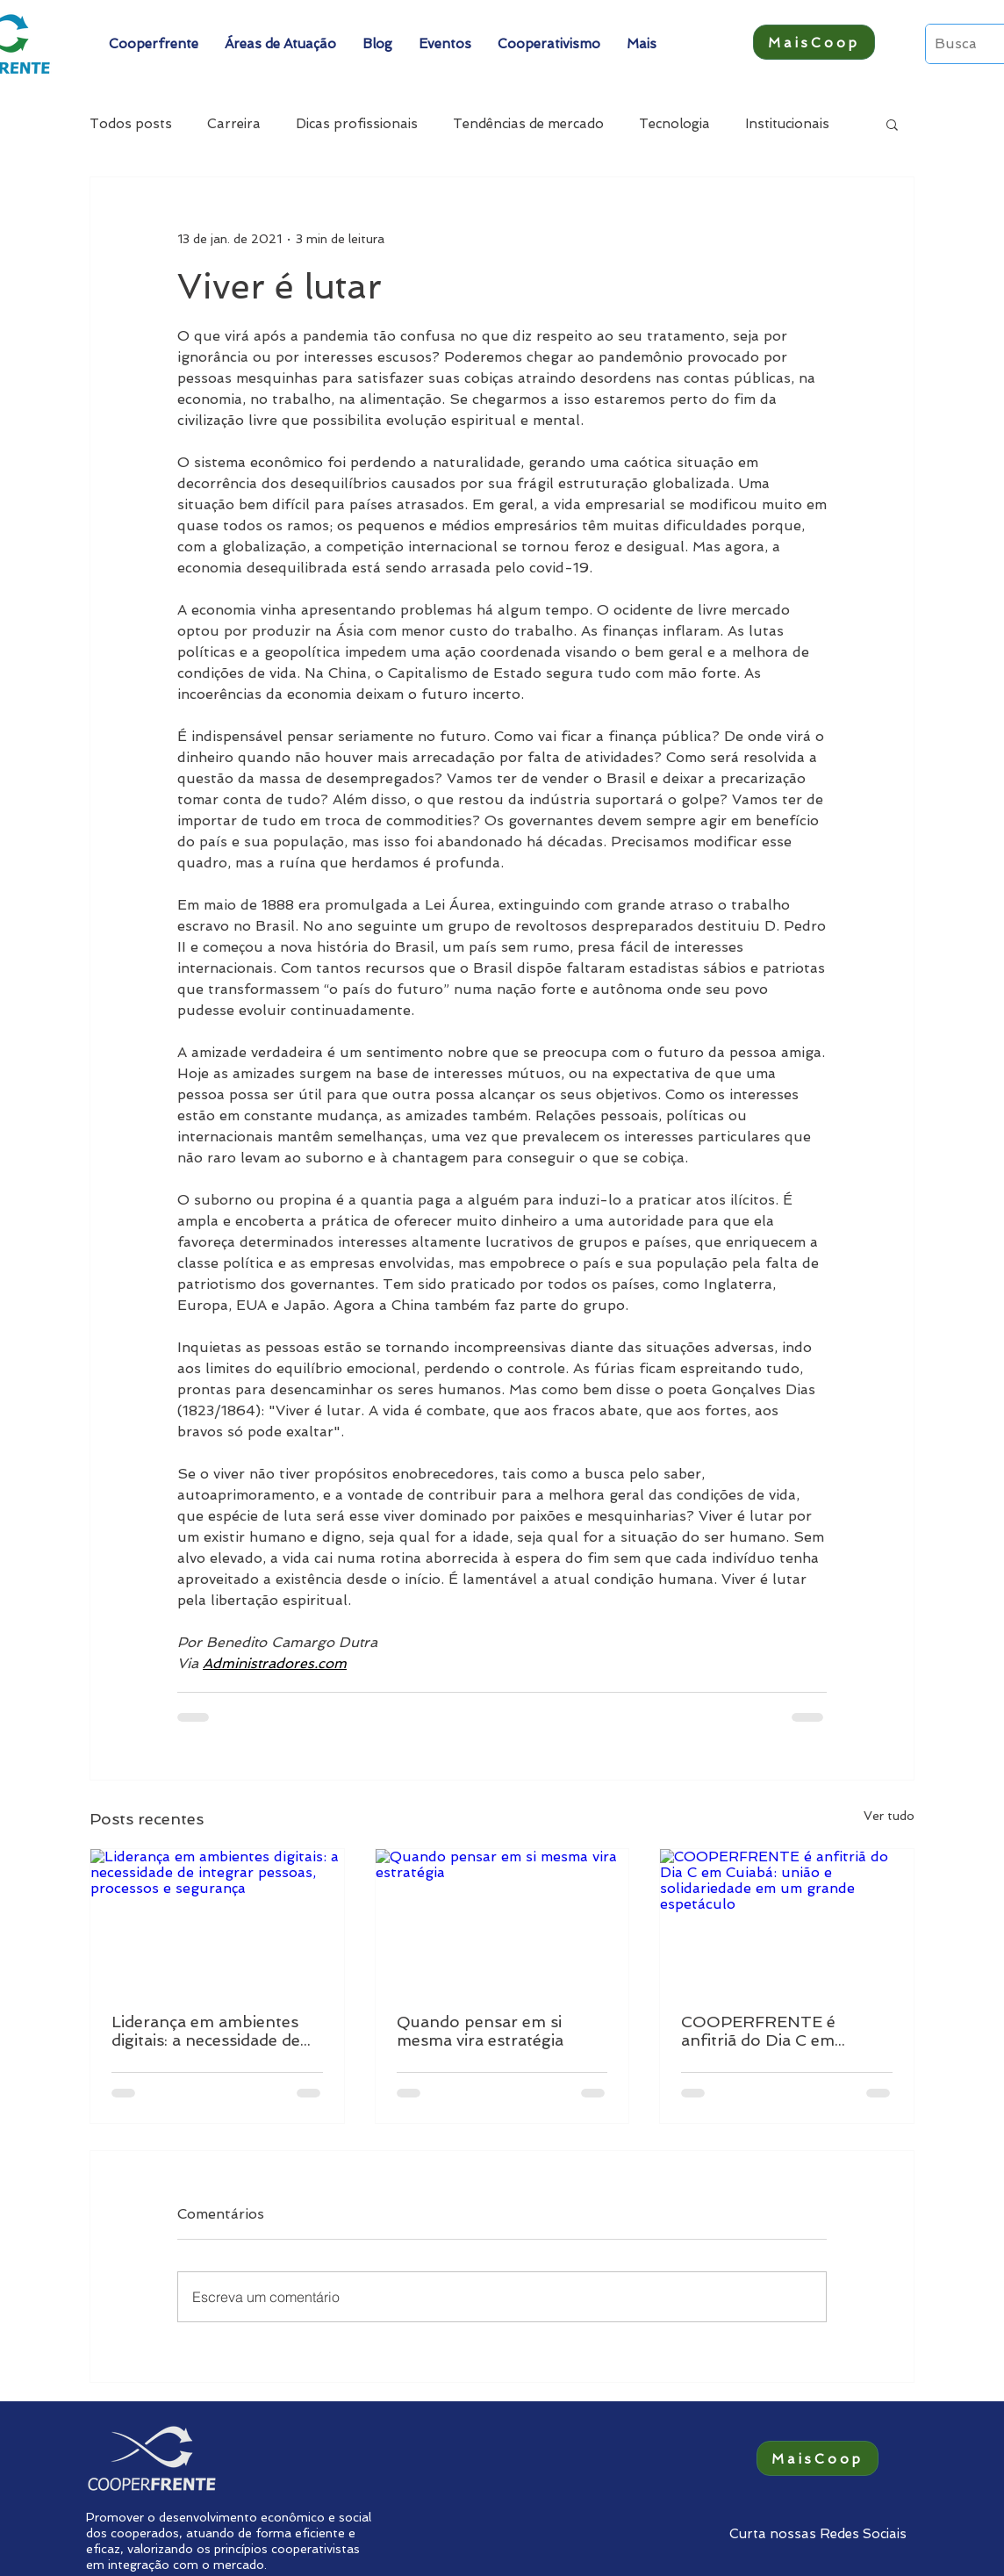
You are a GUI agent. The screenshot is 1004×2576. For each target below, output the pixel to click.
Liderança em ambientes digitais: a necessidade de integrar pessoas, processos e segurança (205, 2030)
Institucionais (787, 124)
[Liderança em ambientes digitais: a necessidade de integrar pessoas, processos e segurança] (217, 1920)
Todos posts (131, 124)
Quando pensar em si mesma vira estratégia (480, 2030)
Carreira (234, 124)
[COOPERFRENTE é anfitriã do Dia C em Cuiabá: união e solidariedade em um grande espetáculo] (787, 1920)
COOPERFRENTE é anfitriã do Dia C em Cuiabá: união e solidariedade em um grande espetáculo (760, 2030)
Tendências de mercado (528, 124)
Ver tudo (889, 1816)
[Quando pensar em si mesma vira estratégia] (502, 1920)
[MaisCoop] (814, 42)
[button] (154, 44)
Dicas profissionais (357, 124)
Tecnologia (674, 124)
